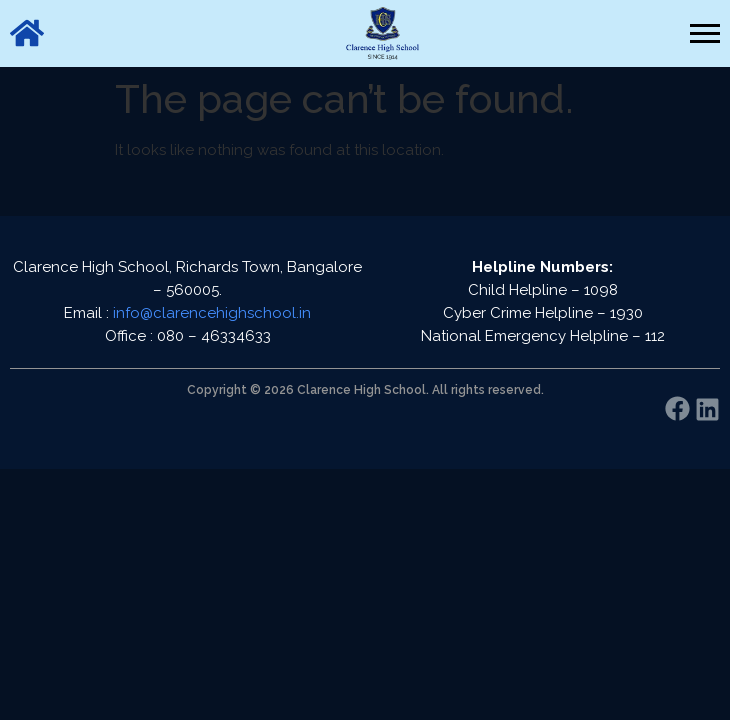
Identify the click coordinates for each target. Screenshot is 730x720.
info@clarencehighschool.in (212, 313)
